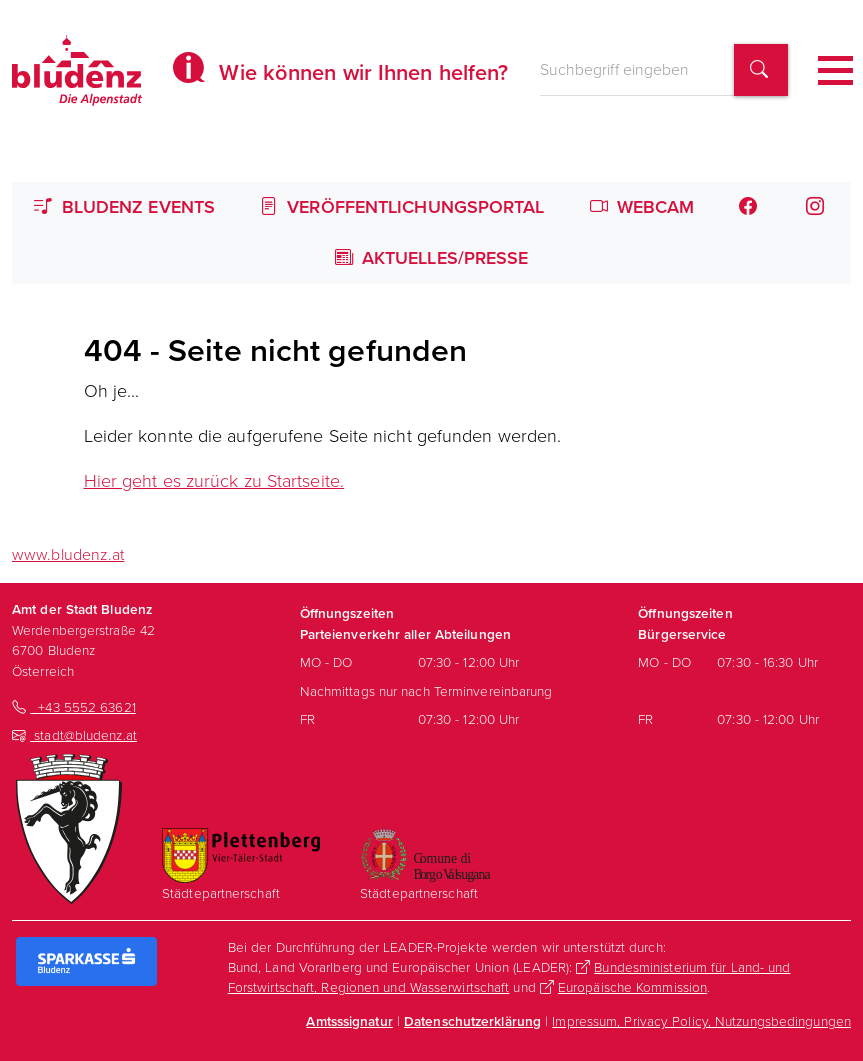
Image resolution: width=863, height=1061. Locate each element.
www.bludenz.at (68, 554)
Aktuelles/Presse (432, 258)
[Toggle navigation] (835, 70)
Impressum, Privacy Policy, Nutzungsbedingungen (701, 1021)
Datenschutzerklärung (472, 1021)
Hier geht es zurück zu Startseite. (214, 481)
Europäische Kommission (632, 987)
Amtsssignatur (349, 1021)
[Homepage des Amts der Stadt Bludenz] (77, 70)
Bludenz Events (124, 207)
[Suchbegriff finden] (761, 70)
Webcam (642, 207)
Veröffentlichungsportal (402, 207)
